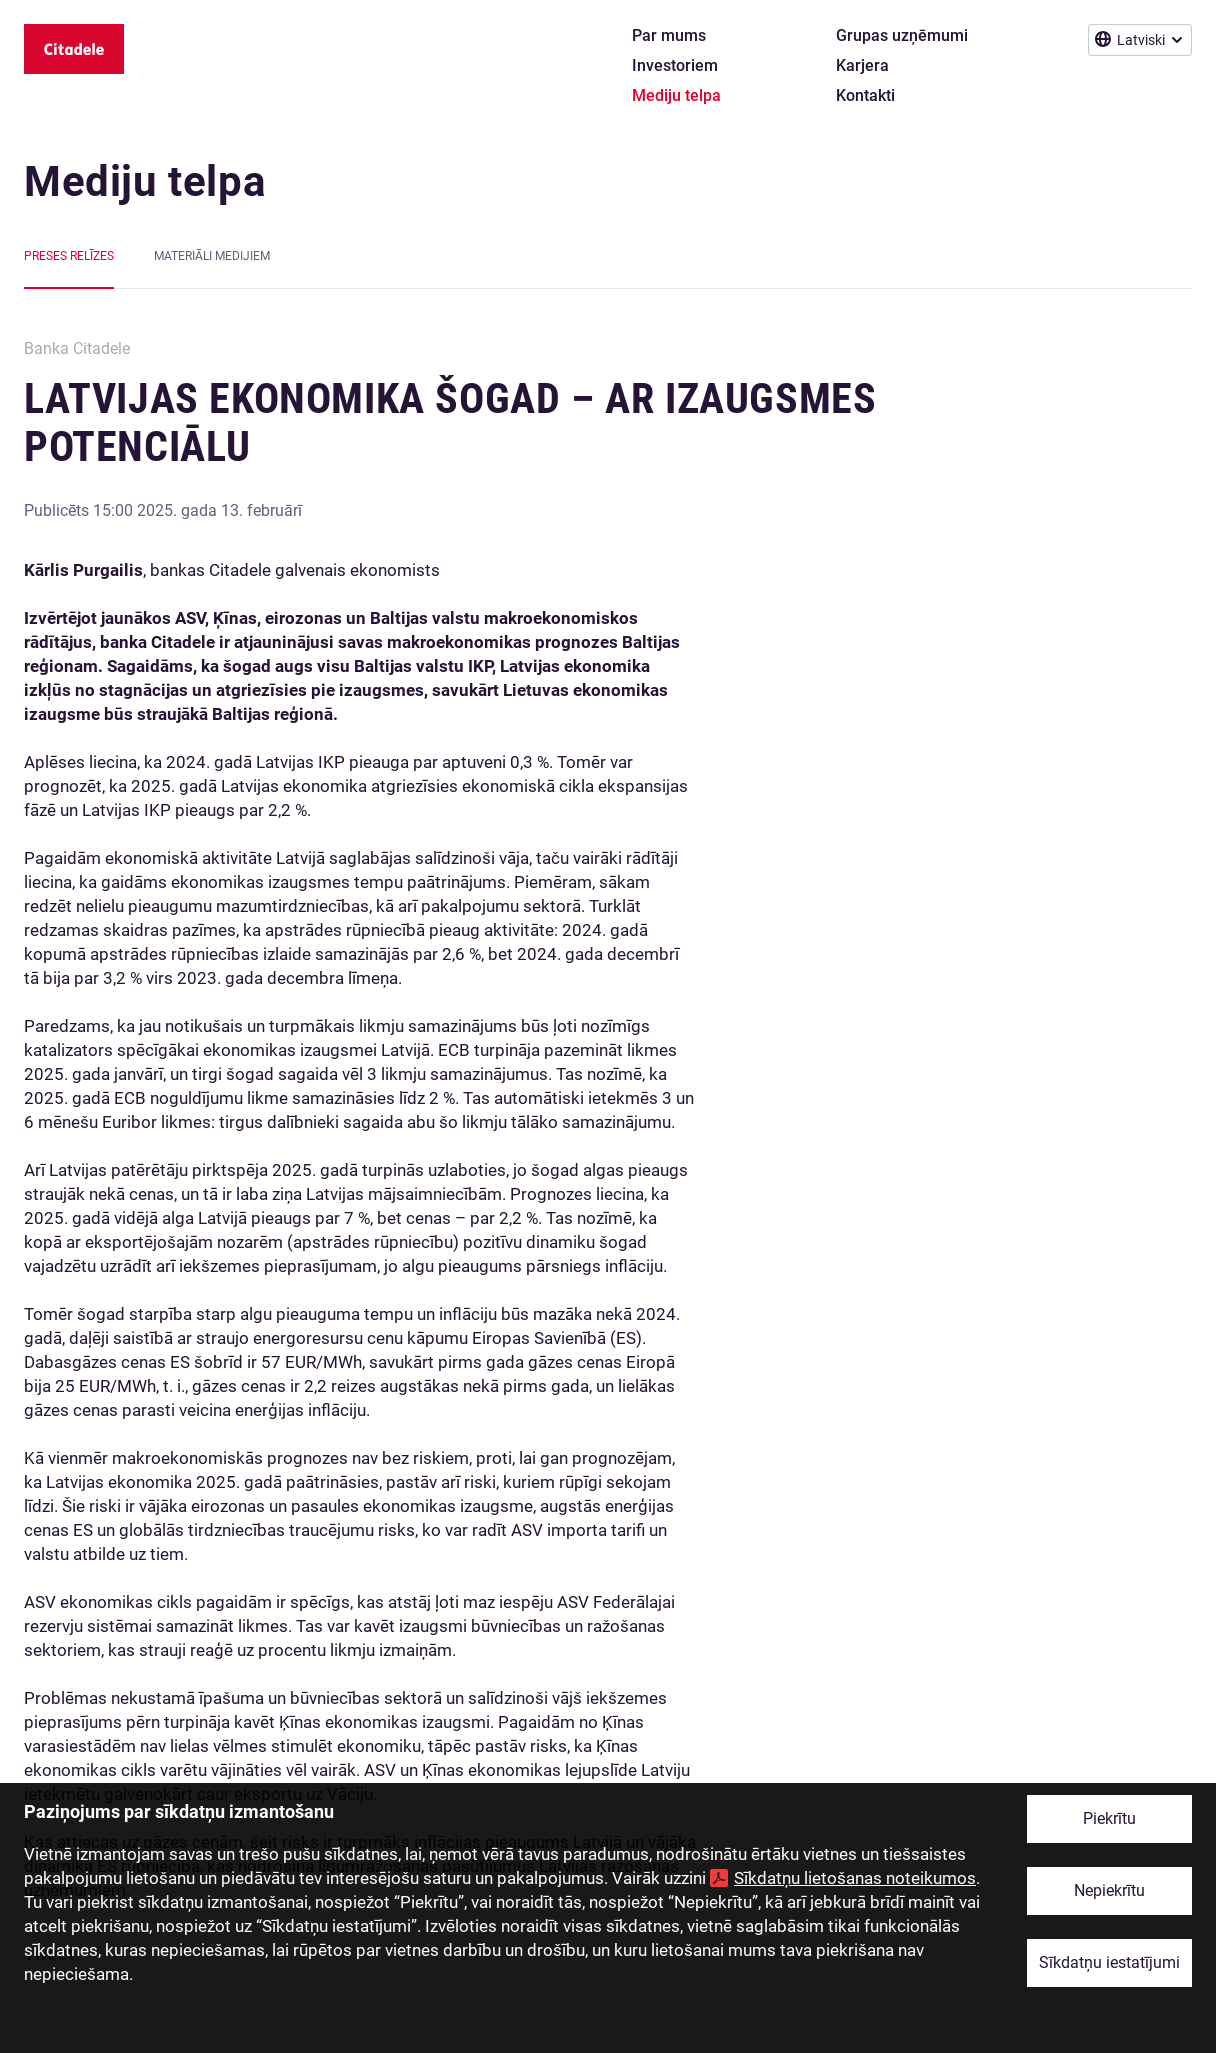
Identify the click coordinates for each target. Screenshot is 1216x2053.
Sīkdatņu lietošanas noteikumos (855, 1878)
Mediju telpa (145, 181)
